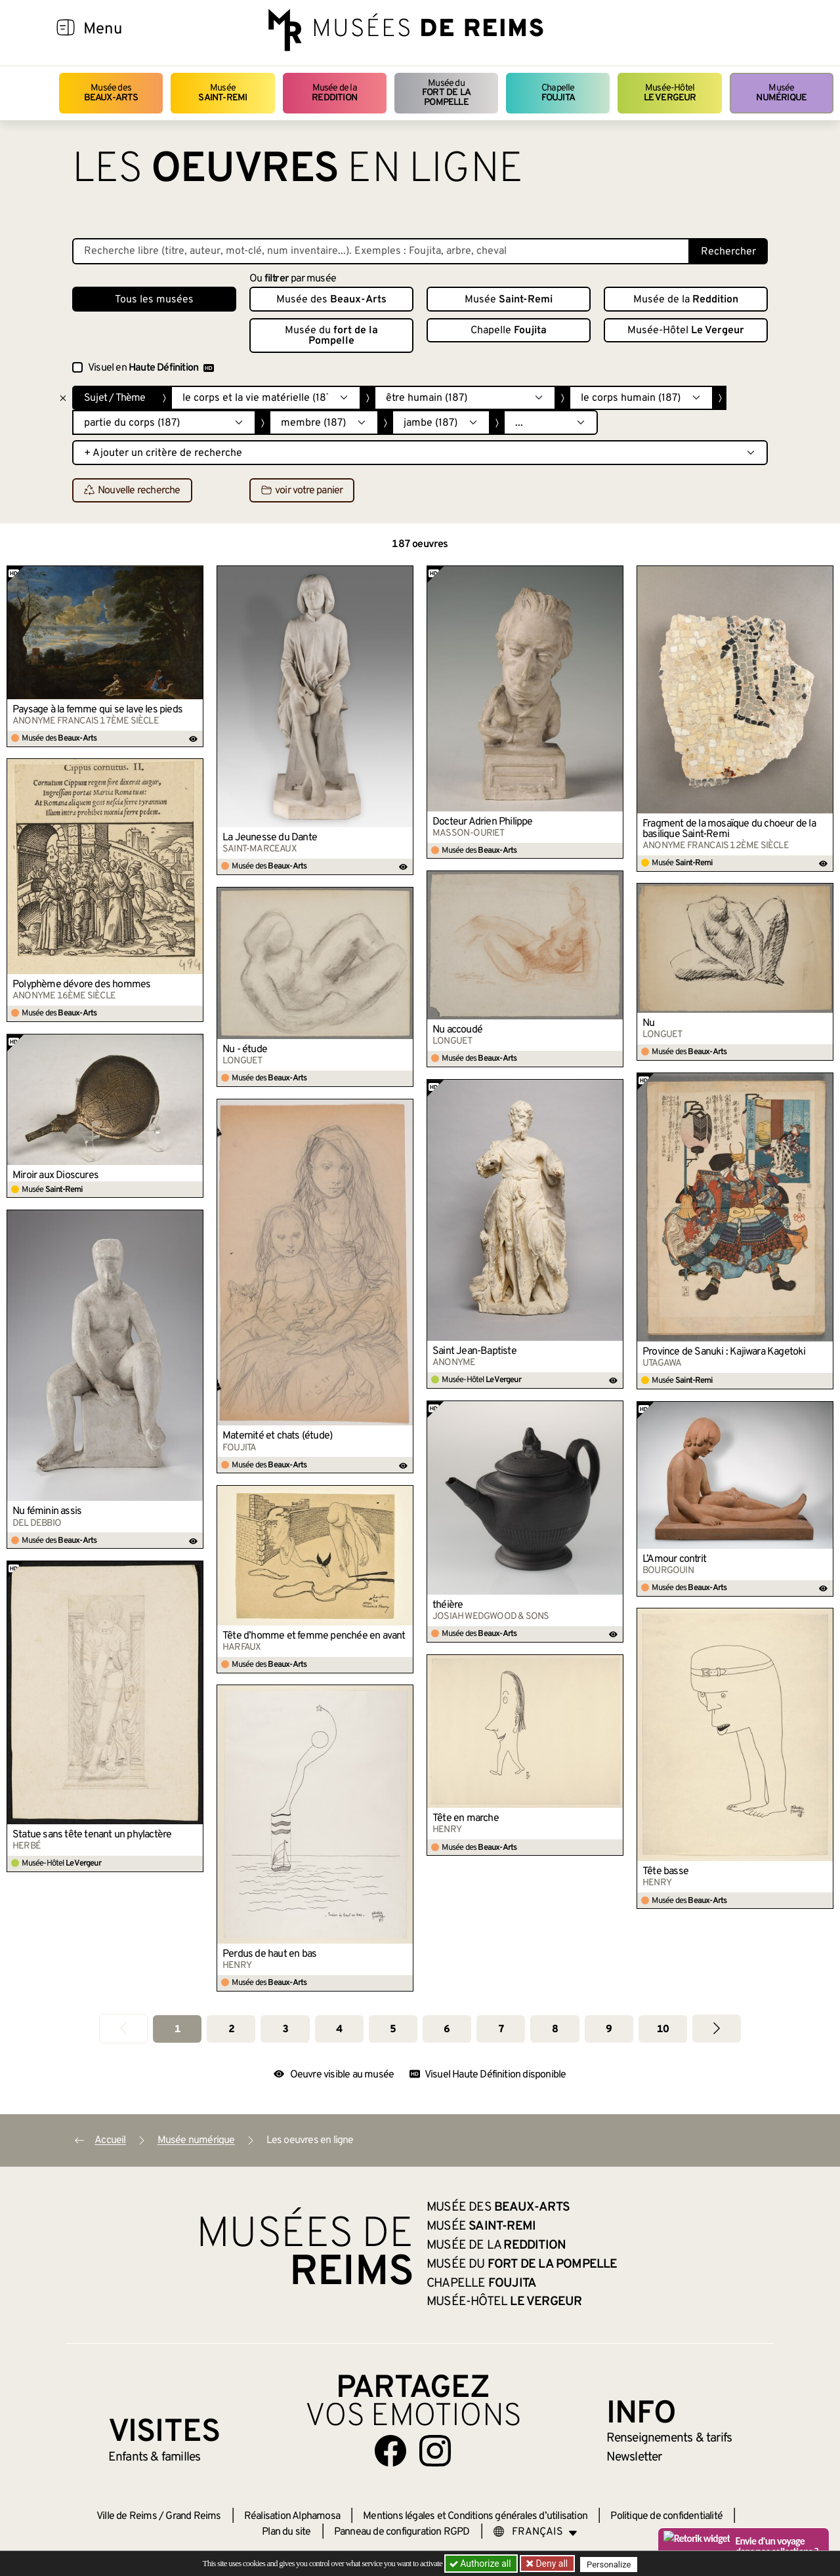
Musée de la (334, 93)
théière (447, 1605)
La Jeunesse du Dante (269, 837)
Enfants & (154, 2457)
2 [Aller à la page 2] (231, 2029)
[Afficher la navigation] (65, 29)
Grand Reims (192, 2516)
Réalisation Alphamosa (292, 2516)
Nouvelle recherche (132, 490)
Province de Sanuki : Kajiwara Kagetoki (724, 1352)
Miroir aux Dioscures (55, 1175)
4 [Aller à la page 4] (339, 2029)
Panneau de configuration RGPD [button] (402, 2532)
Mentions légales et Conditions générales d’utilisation (475, 2516)
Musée (222, 93)
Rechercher (728, 251)
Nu (648, 1023)
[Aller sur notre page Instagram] (435, 2450)
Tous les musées (154, 299)
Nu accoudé (457, 1030)
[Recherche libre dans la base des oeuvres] (381, 251)
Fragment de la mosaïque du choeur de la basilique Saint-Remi (729, 829)
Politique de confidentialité (666, 2516)
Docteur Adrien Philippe (482, 822)
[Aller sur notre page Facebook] (390, 2450)
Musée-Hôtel (670, 93)
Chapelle (558, 93)
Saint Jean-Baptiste (474, 1351)
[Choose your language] (535, 2532)
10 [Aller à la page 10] (663, 2029)
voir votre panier (302, 490)
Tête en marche (465, 1818)
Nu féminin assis (46, 1511)
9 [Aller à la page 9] (609, 2029)
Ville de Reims (126, 2516)
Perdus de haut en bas (269, 1954)
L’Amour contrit (674, 1559)
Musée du (446, 93)
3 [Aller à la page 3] (285, 2029)
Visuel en (151, 368)
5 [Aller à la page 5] (393, 2029)
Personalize (612, 2564)
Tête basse (665, 1871)
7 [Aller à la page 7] (501, 2029)
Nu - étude (244, 1049)
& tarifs (669, 2438)
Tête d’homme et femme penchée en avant (314, 1636)
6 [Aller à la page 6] (447, 2029)
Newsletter (634, 2457)
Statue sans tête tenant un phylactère (91, 1835)
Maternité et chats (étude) (277, 1436)
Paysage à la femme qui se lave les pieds (97, 710)
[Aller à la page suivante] (716, 2028)
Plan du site (286, 2532)
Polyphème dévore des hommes (81, 984)
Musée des (111, 93)
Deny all (552, 2563)
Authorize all (481, 2563)
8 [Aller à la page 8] (555, 2029)
